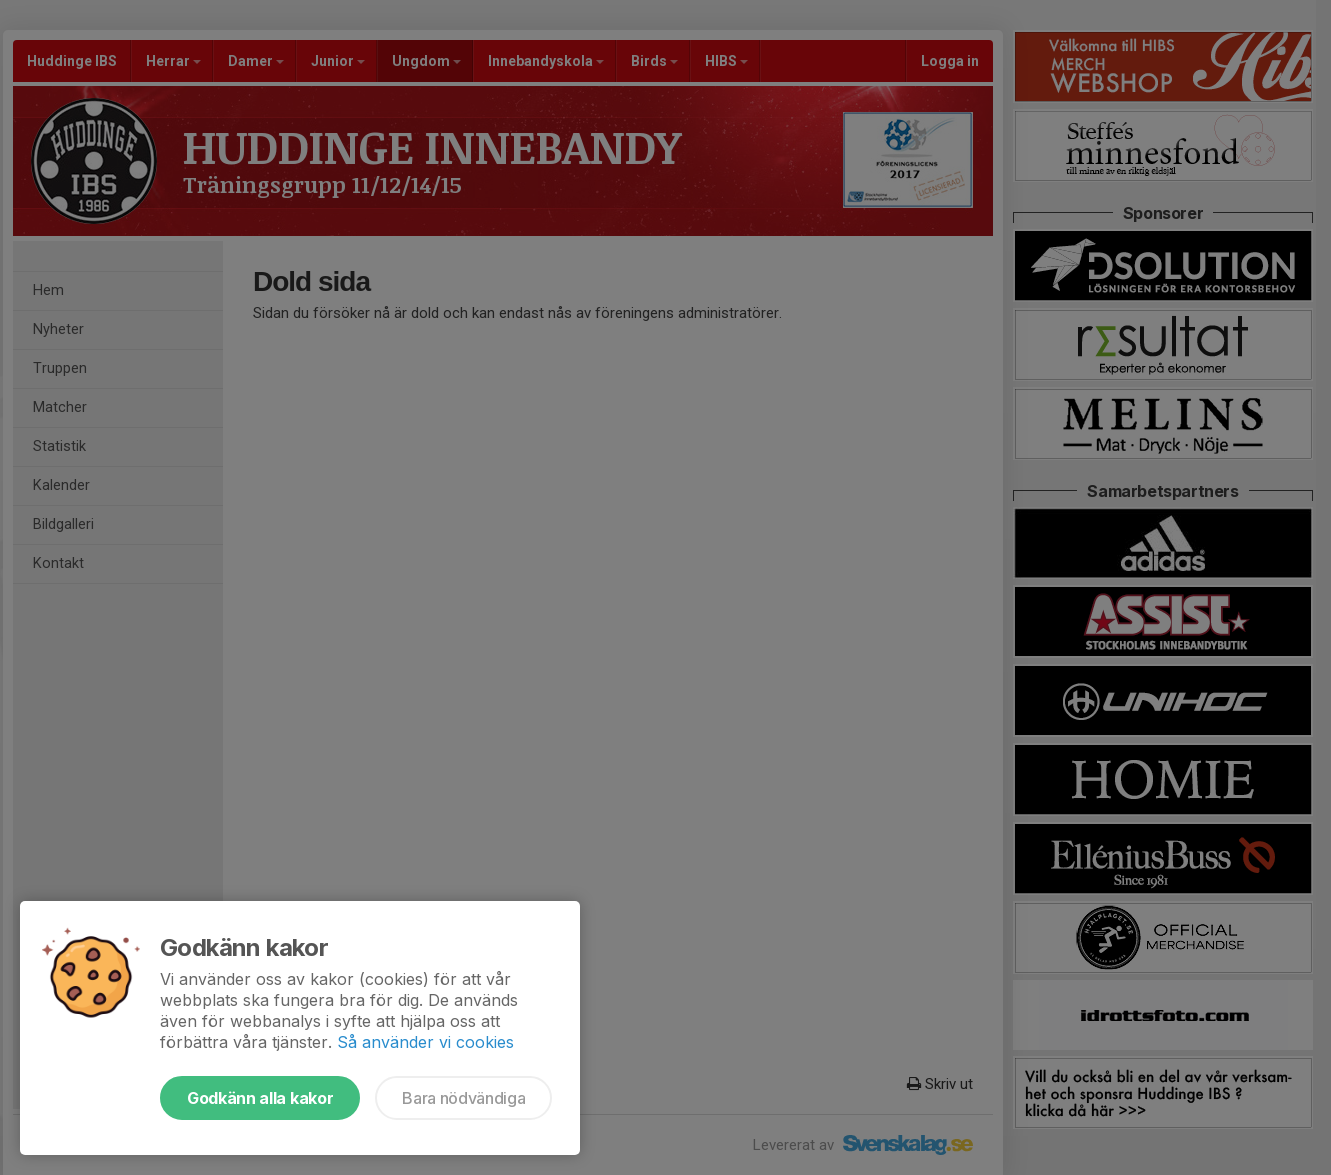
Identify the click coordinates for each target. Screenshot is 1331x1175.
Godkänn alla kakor (260, 1098)
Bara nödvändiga (463, 1098)
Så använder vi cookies (425, 1042)
